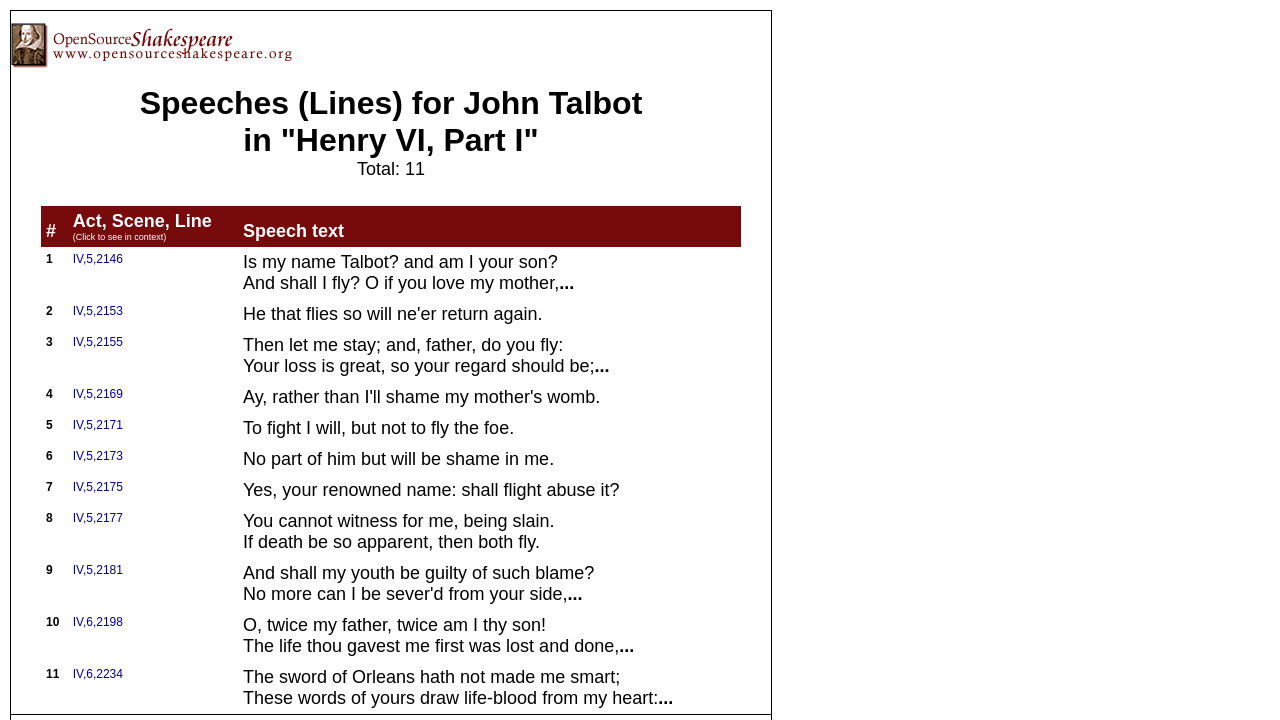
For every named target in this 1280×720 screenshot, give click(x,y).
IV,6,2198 (98, 622)
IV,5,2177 (98, 518)
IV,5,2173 (98, 456)
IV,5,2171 (98, 425)
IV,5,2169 (98, 394)
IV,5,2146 (98, 259)
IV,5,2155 (98, 342)
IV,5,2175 (98, 487)
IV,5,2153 (98, 311)
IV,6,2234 (98, 674)
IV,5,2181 (98, 570)
